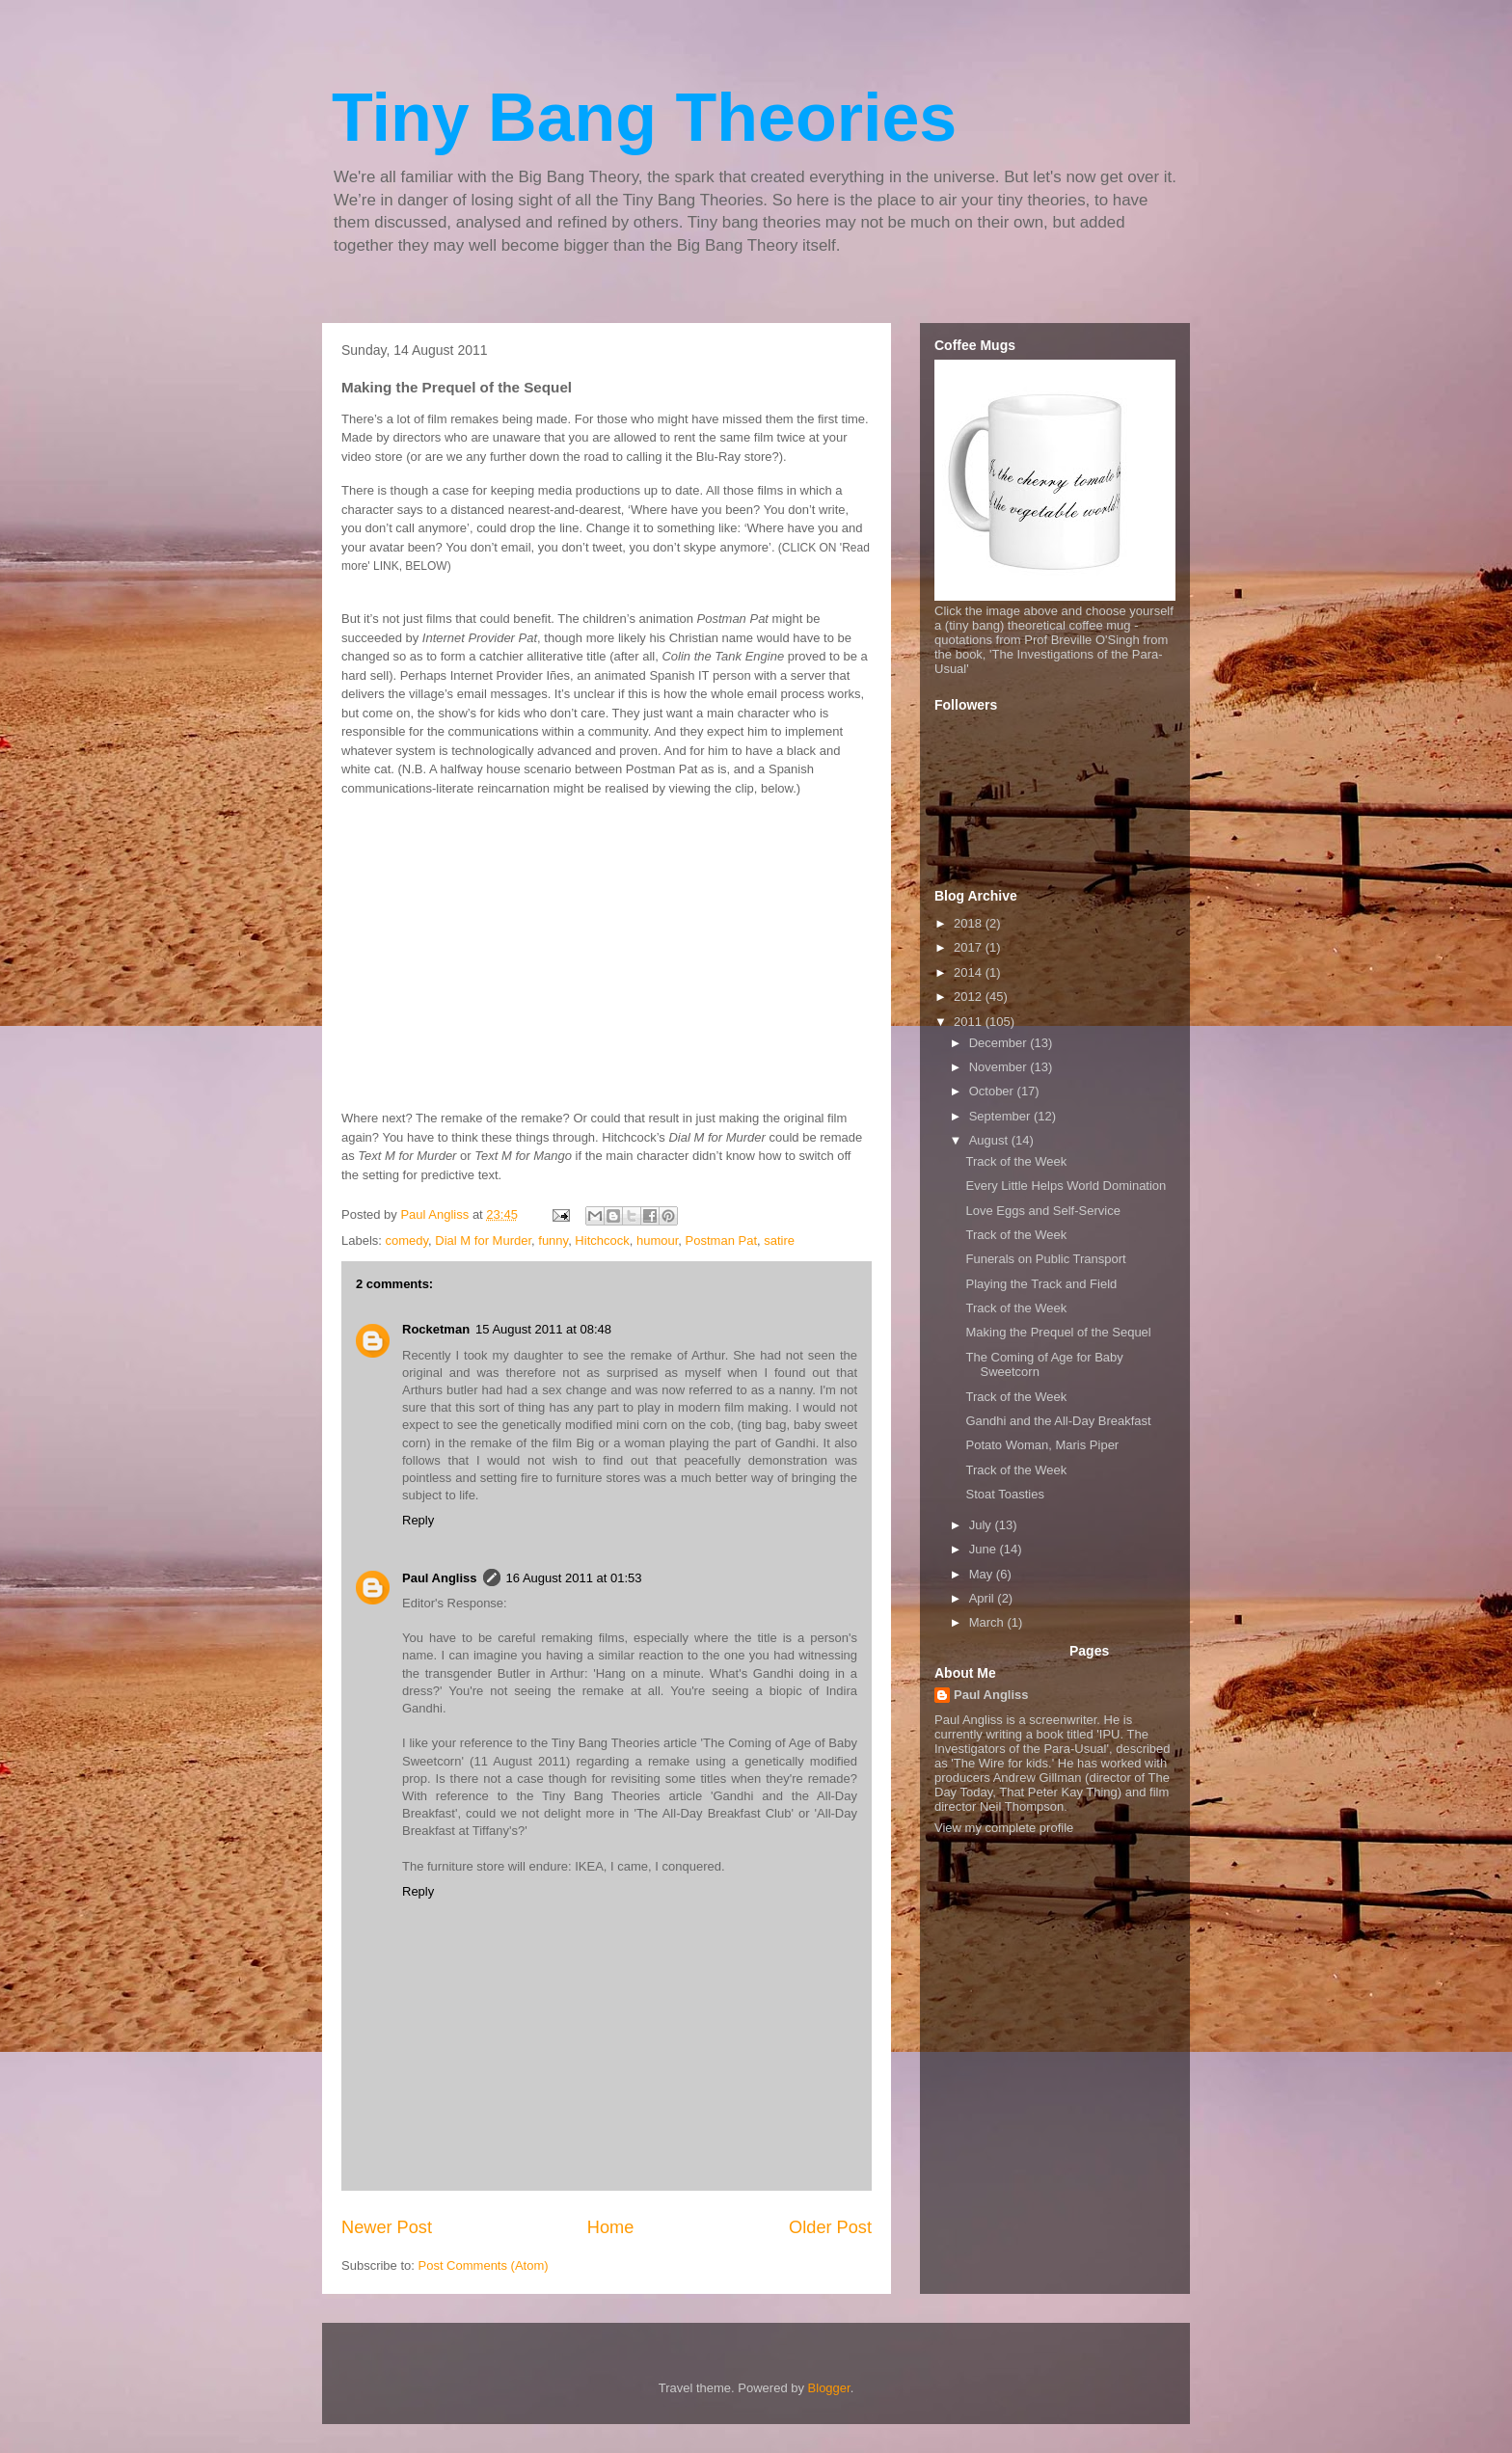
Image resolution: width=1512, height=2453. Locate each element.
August (990, 1140)
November (1000, 1067)
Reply (418, 1520)
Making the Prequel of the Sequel (1057, 1332)
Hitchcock (602, 1240)
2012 (970, 996)
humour (657, 1240)
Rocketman (436, 1329)
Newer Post (386, 2227)
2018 (970, 923)
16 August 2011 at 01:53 (574, 1578)
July (982, 1525)
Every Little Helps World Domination (1065, 1185)
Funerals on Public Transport (1045, 1259)
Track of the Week (1015, 1161)
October (993, 1091)
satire (779, 1240)
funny (553, 1240)
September (1001, 1116)
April (983, 1598)
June (984, 1549)
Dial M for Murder (483, 1240)
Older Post (830, 2227)
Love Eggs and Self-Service (1042, 1210)
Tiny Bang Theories (644, 117)
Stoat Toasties (1004, 1494)
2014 (970, 972)
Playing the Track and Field (1041, 1284)
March (988, 1622)
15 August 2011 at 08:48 (543, 1329)
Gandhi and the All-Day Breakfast (1057, 1421)
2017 (970, 947)
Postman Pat (721, 1240)
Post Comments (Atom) (483, 2265)
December (1000, 1043)
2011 (970, 1021)
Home (610, 2227)
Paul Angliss (439, 1578)
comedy (407, 1240)
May (982, 1574)
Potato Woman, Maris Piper (1042, 1445)
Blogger (829, 2388)
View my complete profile (1003, 1827)
